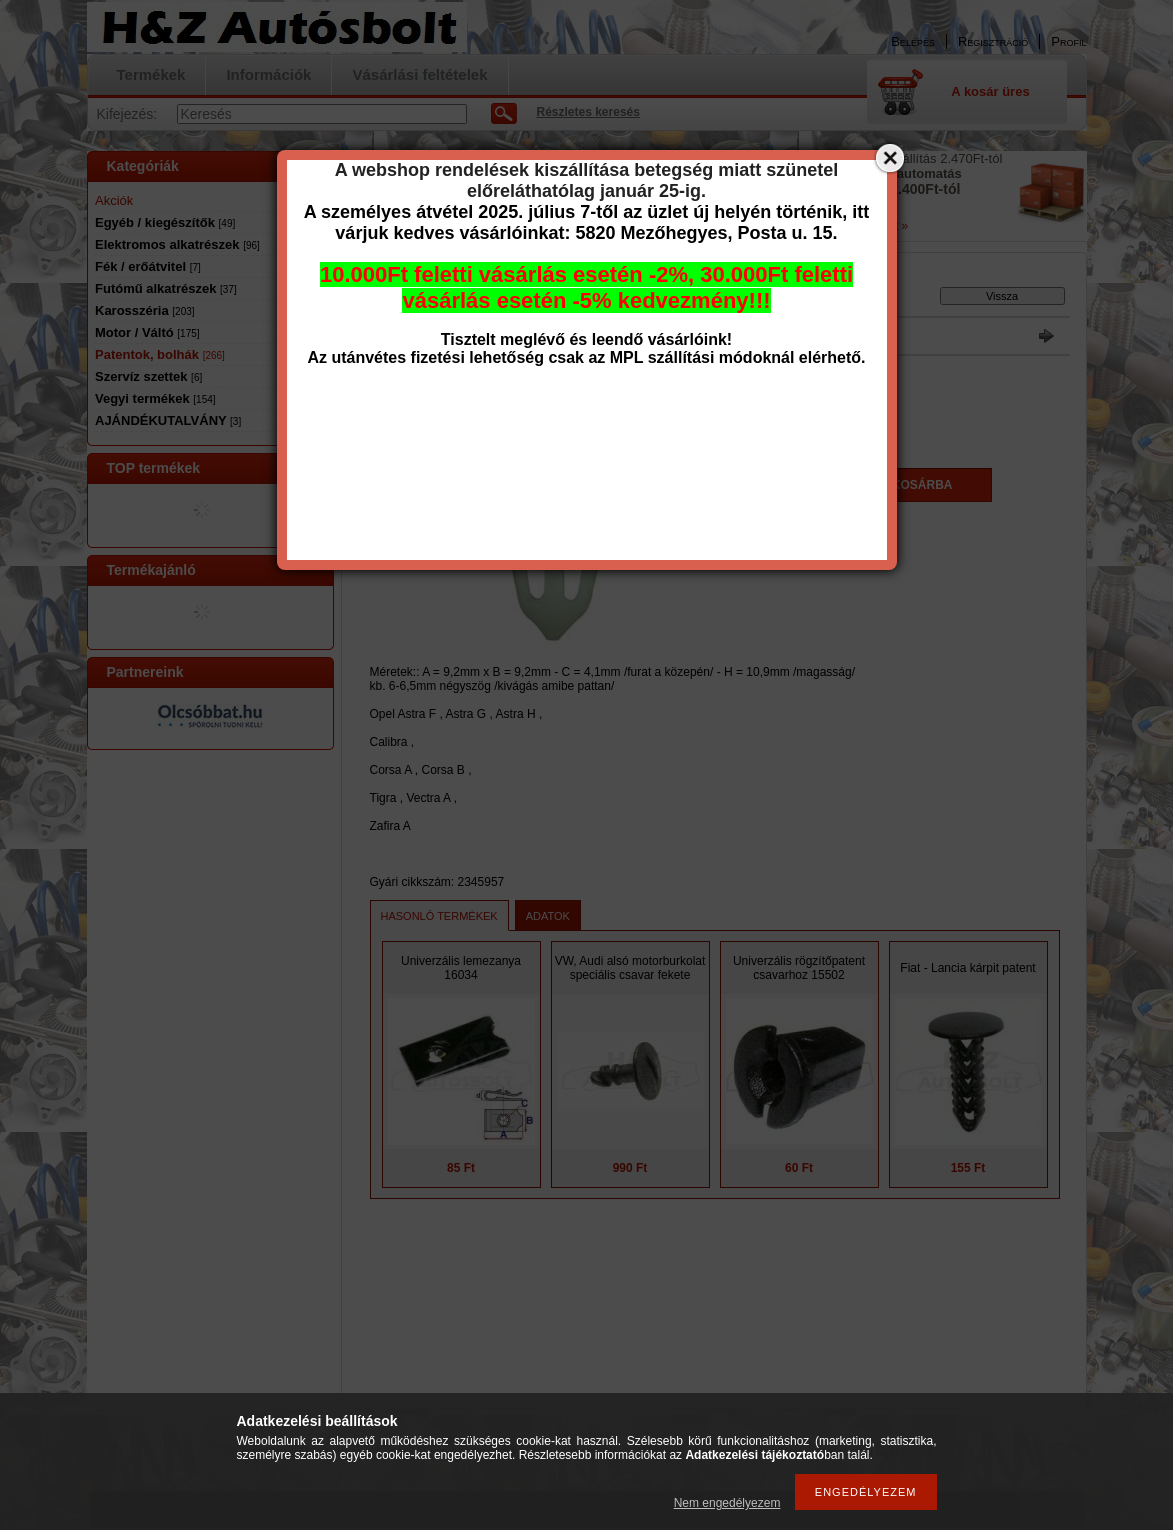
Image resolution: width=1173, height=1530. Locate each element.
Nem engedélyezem (727, 1503)
